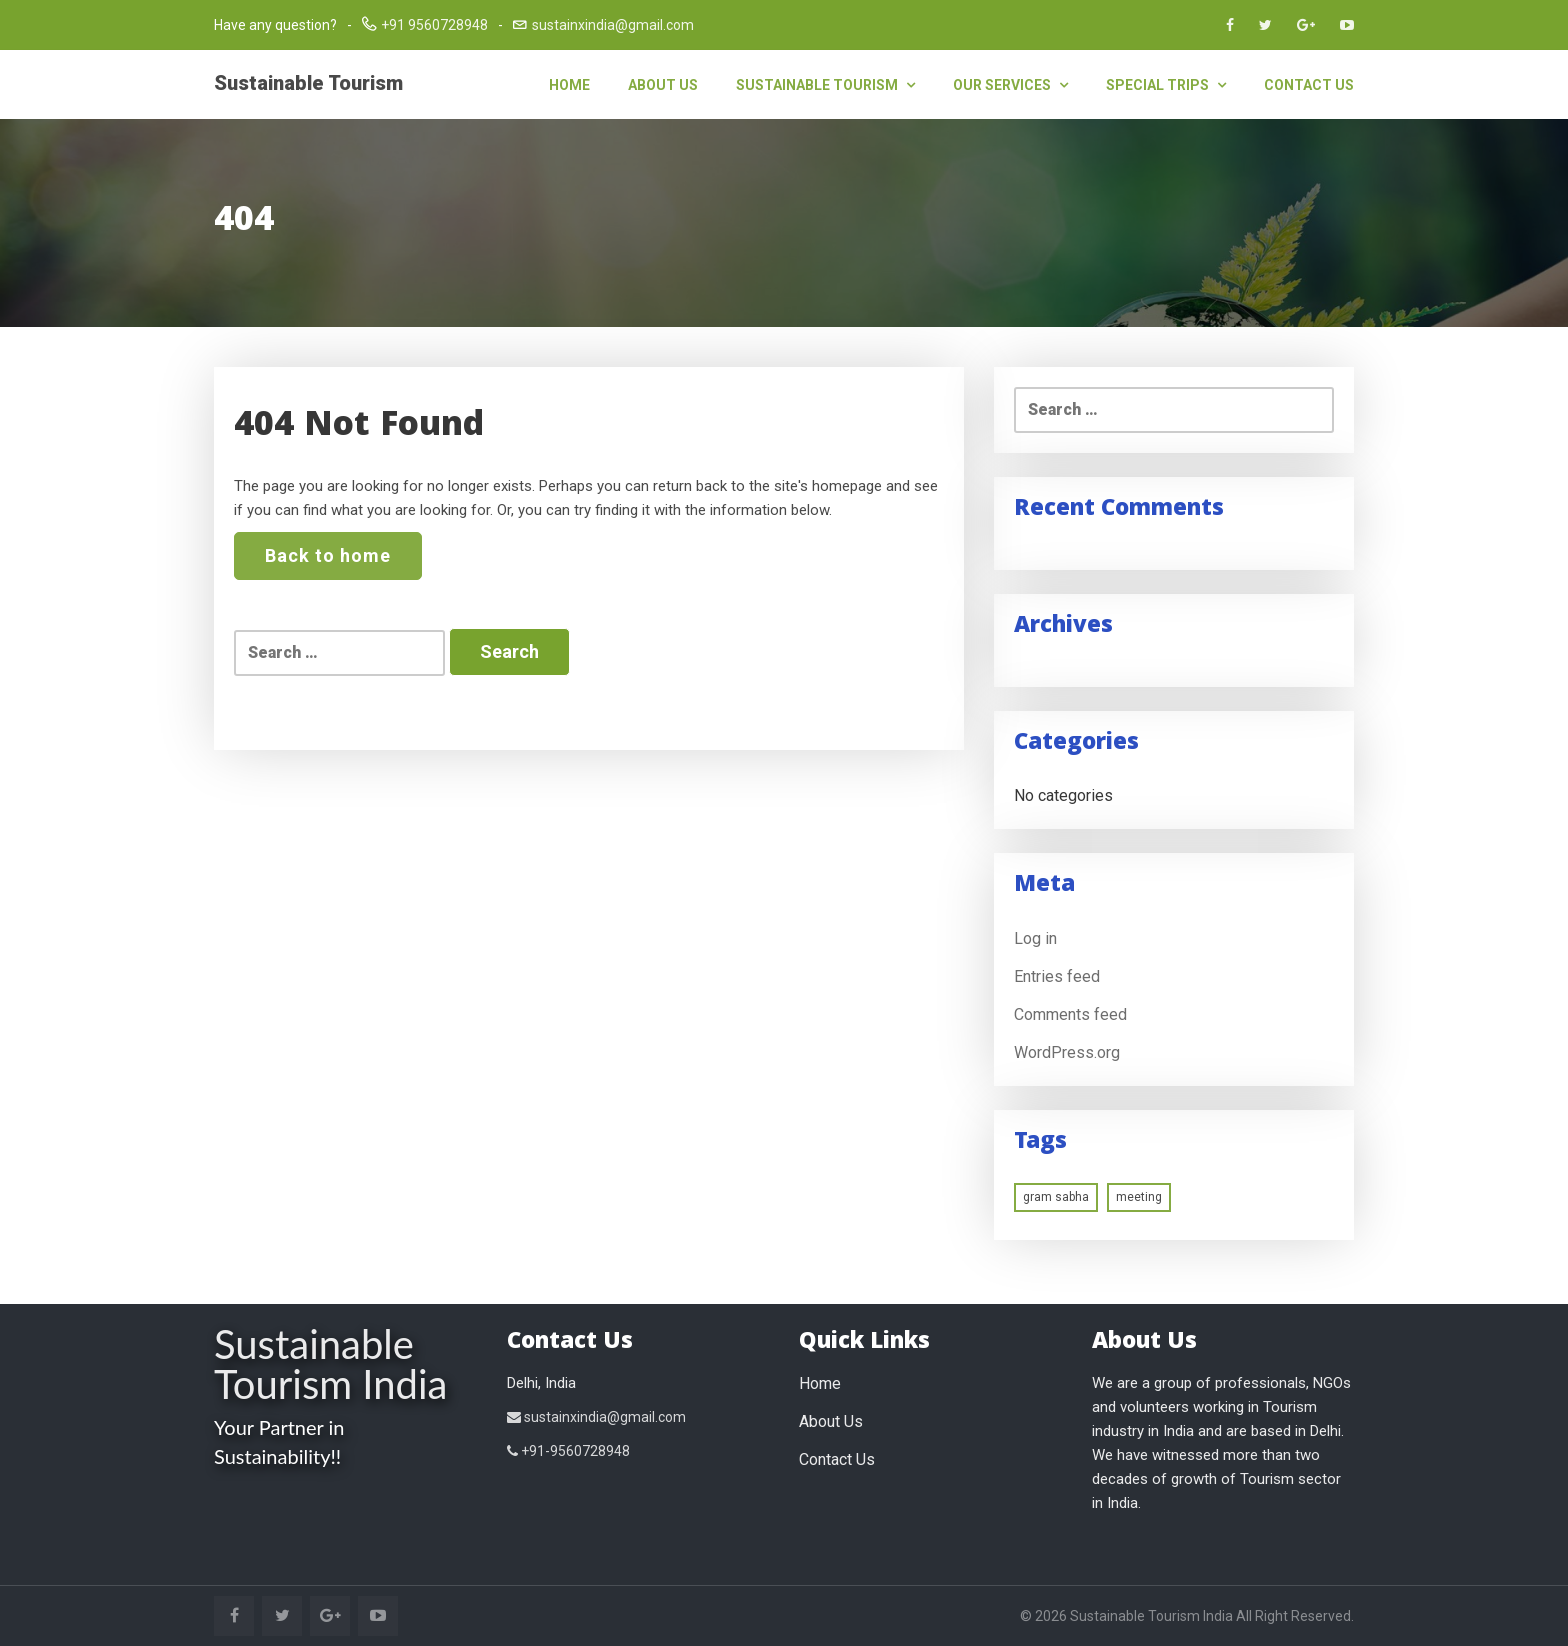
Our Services (1010, 85)
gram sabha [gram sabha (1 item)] (1056, 1197)
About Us (663, 85)
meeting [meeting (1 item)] (1139, 1197)
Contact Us (1309, 85)
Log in (1035, 938)
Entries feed (1057, 976)
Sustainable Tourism (308, 83)
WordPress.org (1067, 1052)
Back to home (328, 555)
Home (569, 85)
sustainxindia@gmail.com (613, 25)
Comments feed (1070, 1014)
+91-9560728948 (568, 1451)
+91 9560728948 (434, 25)
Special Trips (1166, 85)
